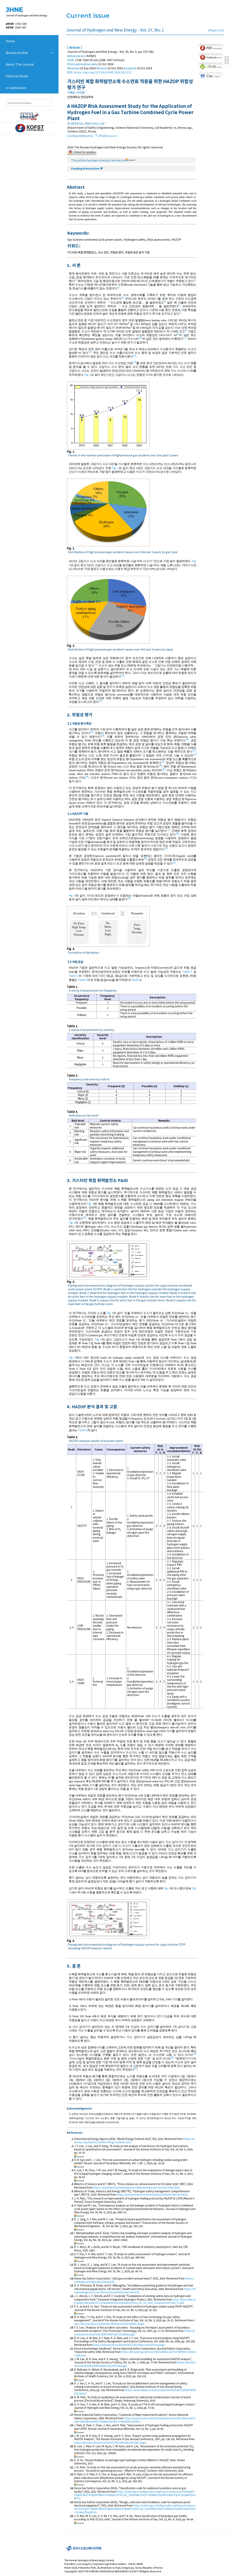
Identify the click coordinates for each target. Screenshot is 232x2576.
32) (128, 898)
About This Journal (20, 64)
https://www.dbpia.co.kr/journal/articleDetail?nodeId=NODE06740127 (135, 2391)
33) (85, 1217)
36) (135, 2068)
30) (145, 858)
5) (165, 301)
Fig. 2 (115, 468)
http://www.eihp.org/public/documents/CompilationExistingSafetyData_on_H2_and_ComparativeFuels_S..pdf (135, 2301)
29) (165, 848)
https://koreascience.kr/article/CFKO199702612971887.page (110, 2442)
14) (134, 362)
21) (194, 750)
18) (91, 732)
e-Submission (16, 87)
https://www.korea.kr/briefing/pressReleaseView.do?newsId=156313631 (136, 2187)
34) (194, 2053)
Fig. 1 (87, 374)
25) (163, 769)
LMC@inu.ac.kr (107, 136)
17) (100, 700)
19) (102, 735)
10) (140, 337)
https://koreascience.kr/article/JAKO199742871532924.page (134, 2332)
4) (122, 297)
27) (168, 829)
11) (184, 337)
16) (122, 675)
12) (89, 351)
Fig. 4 (72, 895)
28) (177, 833)
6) (179, 305)
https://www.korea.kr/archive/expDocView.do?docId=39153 (152, 2194)
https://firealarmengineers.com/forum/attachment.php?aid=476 (135, 2290)
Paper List (216, 30)
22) (194, 754)
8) (186, 330)
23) (162, 761)
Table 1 (187, 971)
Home (10, 41)
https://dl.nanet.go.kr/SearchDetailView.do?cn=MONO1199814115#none (135, 2353)
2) (195, 280)
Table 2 (74, 975)
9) (178, 334)
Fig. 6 (167, 1888)
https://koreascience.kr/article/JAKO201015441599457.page (134, 2321)
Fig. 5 (90, 1203)
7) (180, 312)
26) (87, 776)
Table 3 (83, 980)
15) (95, 664)
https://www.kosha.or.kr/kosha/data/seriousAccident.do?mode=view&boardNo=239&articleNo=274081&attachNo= (134, 2419)
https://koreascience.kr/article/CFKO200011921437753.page (129, 2345)
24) (160, 765)
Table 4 (135, 980)
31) (174, 862)
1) (75, 280)
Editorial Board (17, 76)
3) (118, 287)
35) (172, 2057)
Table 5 (83, 1430)
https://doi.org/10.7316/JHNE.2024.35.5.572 (102, 72)
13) (134, 355)
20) (187, 739)
